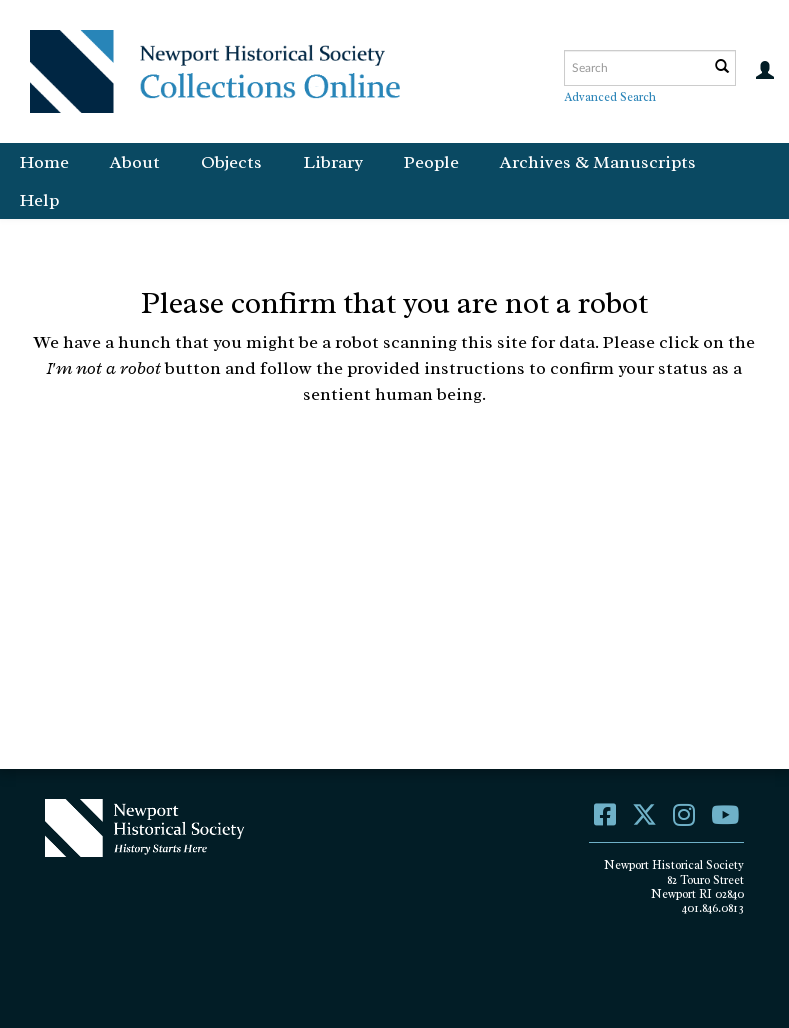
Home (44, 162)
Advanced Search (610, 97)
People (431, 162)
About (135, 162)
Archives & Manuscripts (598, 162)
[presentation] (440, 485)
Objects (231, 162)
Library (333, 162)
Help (39, 200)
